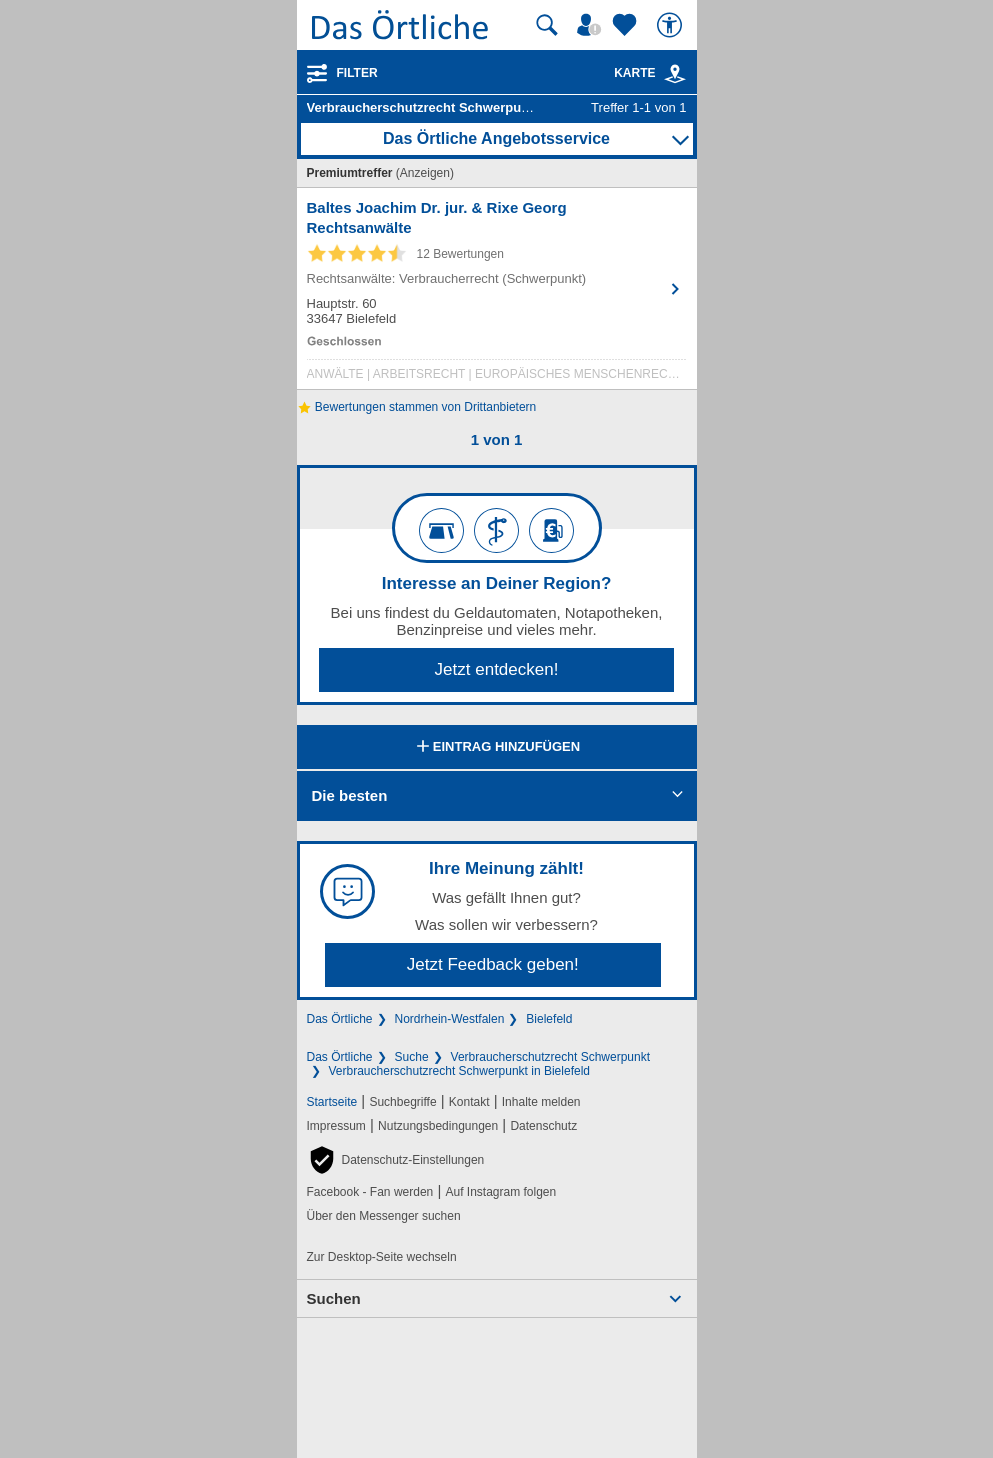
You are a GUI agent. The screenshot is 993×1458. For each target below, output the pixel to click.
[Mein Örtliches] (592, 25)
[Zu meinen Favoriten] (627, 25)
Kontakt (469, 1102)
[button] (396, 1160)
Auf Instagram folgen (500, 1192)
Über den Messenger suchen (384, 1216)
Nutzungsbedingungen (438, 1126)
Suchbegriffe (402, 1102)
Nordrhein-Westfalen (450, 1019)
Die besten (350, 795)
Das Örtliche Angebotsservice (496, 138)
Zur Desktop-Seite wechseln (382, 1257)
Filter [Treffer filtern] (357, 73)
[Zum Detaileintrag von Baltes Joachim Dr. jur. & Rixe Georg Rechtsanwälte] (497, 293)
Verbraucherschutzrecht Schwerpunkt (550, 1057)
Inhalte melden (541, 1102)
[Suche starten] (547, 25)
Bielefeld (549, 1019)
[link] (675, 74)
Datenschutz (543, 1126)
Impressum (336, 1126)
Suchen (334, 1298)
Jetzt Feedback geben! (493, 964)
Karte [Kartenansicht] (650, 73)
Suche (412, 1057)
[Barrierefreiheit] (672, 25)
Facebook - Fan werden (370, 1192)
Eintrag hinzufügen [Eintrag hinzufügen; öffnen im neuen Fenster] (496, 748)
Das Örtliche (340, 1019)
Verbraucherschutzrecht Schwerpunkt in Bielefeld (459, 1071)
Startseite (332, 1102)
